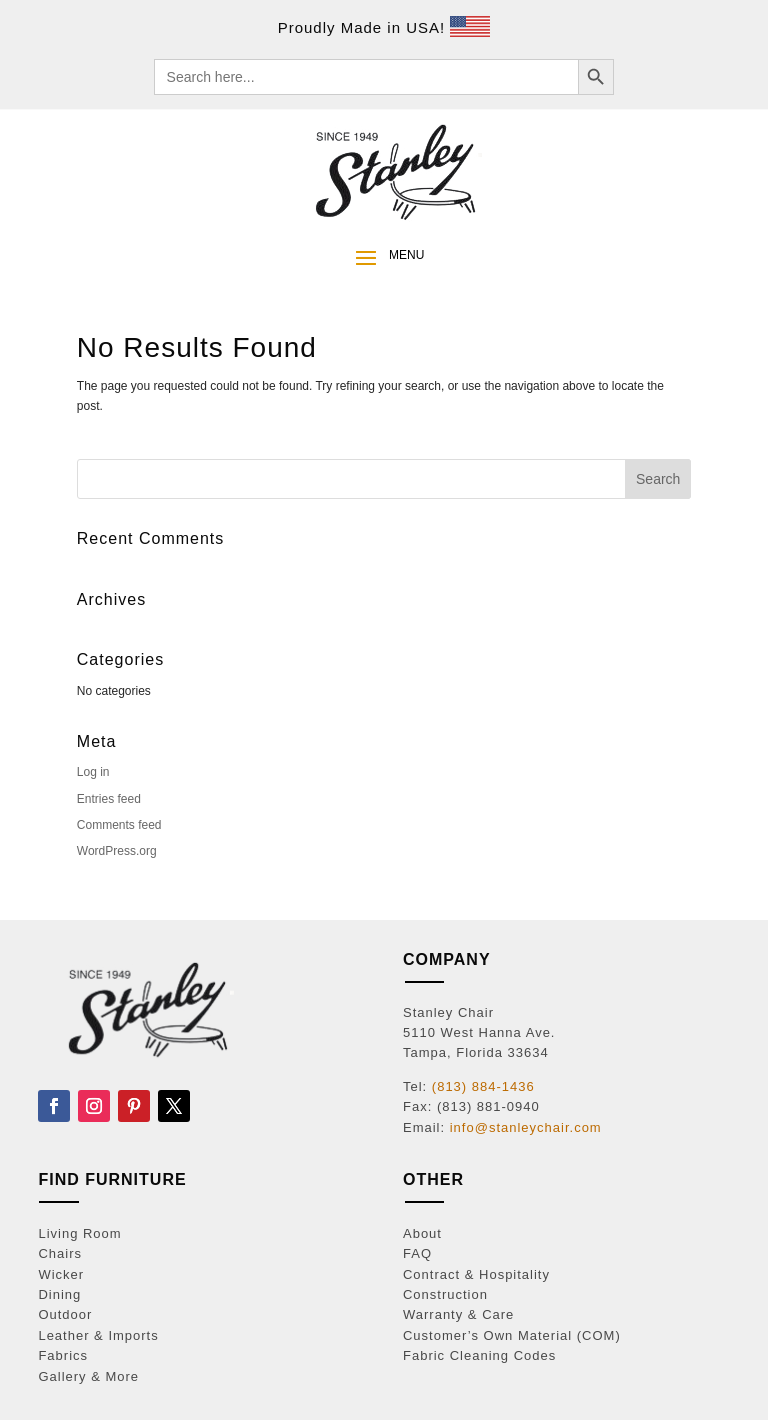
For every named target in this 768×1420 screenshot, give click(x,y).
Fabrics (63, 1355)
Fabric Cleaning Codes (479, 1355)
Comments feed (119, 825)
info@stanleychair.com (526, 1127)
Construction (445, 1294)
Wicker (61, 1274)
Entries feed (109, 799)
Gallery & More (88, 1376)
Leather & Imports (98, 1335)
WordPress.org (117, 851)
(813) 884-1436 (483, 1086)
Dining (59, 1294)
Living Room (79, 1233)
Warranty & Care (458, 1314)
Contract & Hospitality (476, 1274)
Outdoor (65, 1314)
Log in (93, 772)
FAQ (417, 1253)
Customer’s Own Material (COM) (512, 1335)
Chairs (60, 1253)
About (422, 1233)
